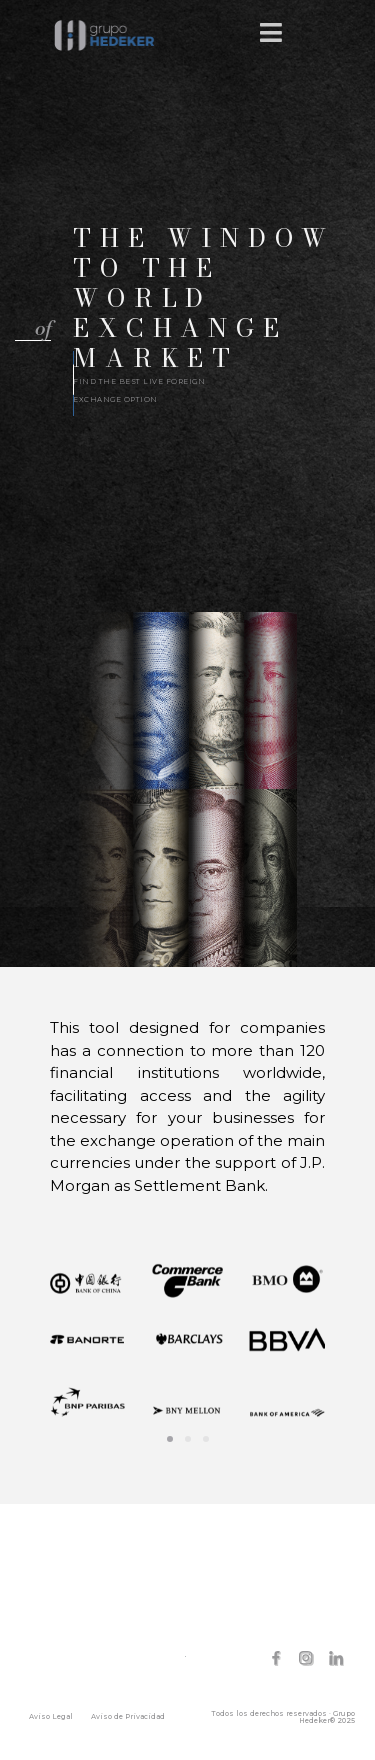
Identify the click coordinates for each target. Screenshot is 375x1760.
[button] (33, 330)
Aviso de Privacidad (128, 1716)
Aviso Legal (51, 1716)
